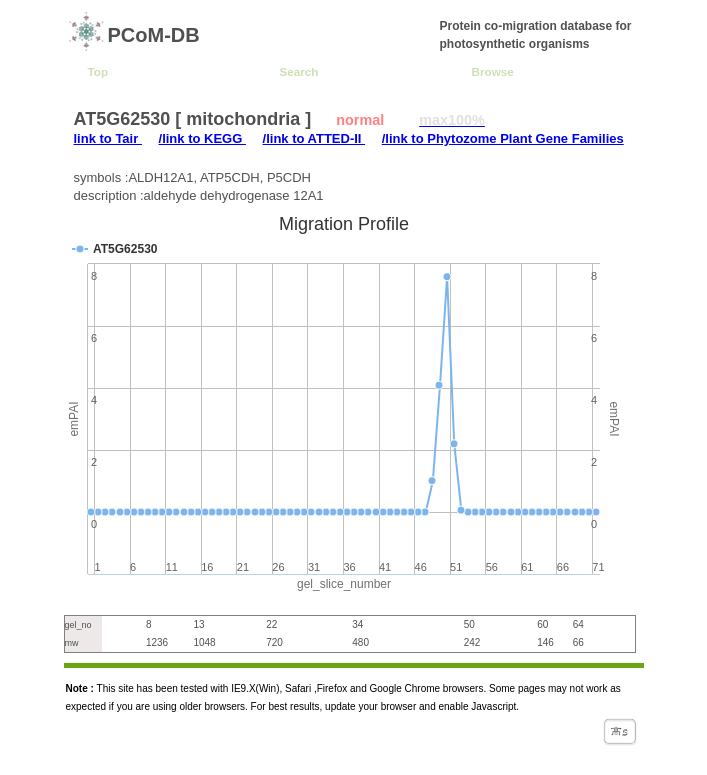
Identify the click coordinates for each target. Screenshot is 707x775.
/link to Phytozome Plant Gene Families (503, 138)
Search (299, 71)
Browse (493, 71)
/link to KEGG (202, 138)
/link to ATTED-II (314, 138)
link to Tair (108, 138)
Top (98, 71)
